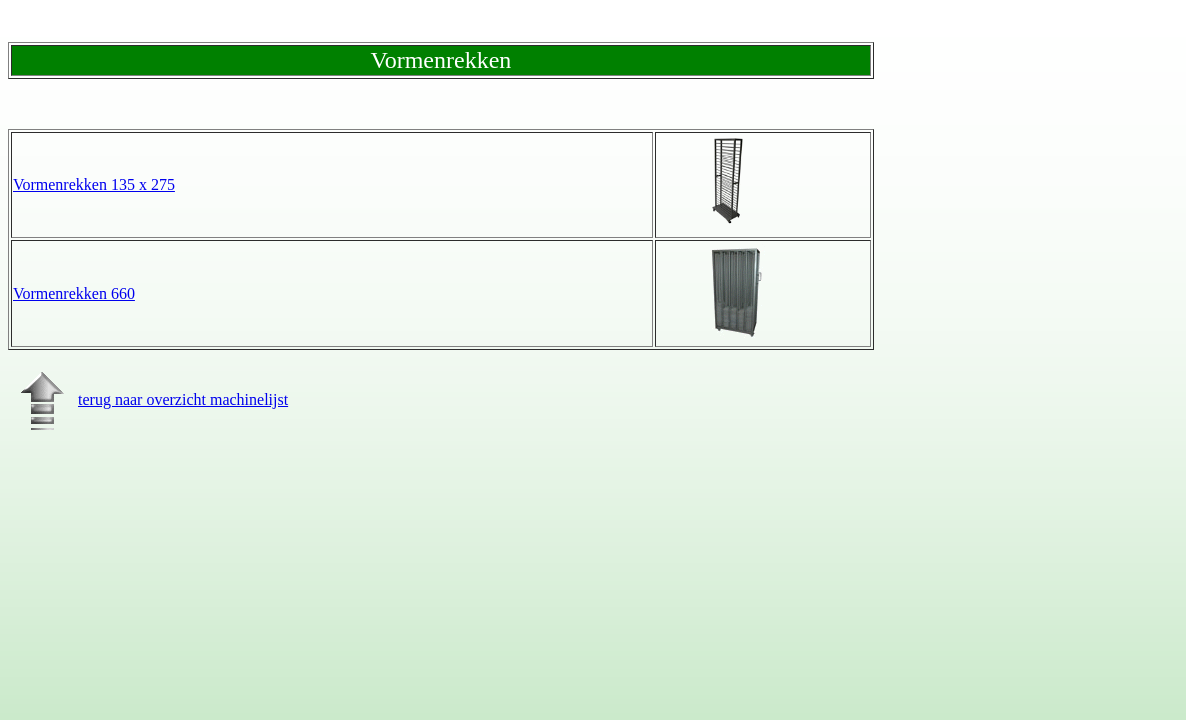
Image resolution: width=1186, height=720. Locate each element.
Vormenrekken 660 (74, 293)
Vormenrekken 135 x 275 (94, 184)
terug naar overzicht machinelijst (148, 399)
